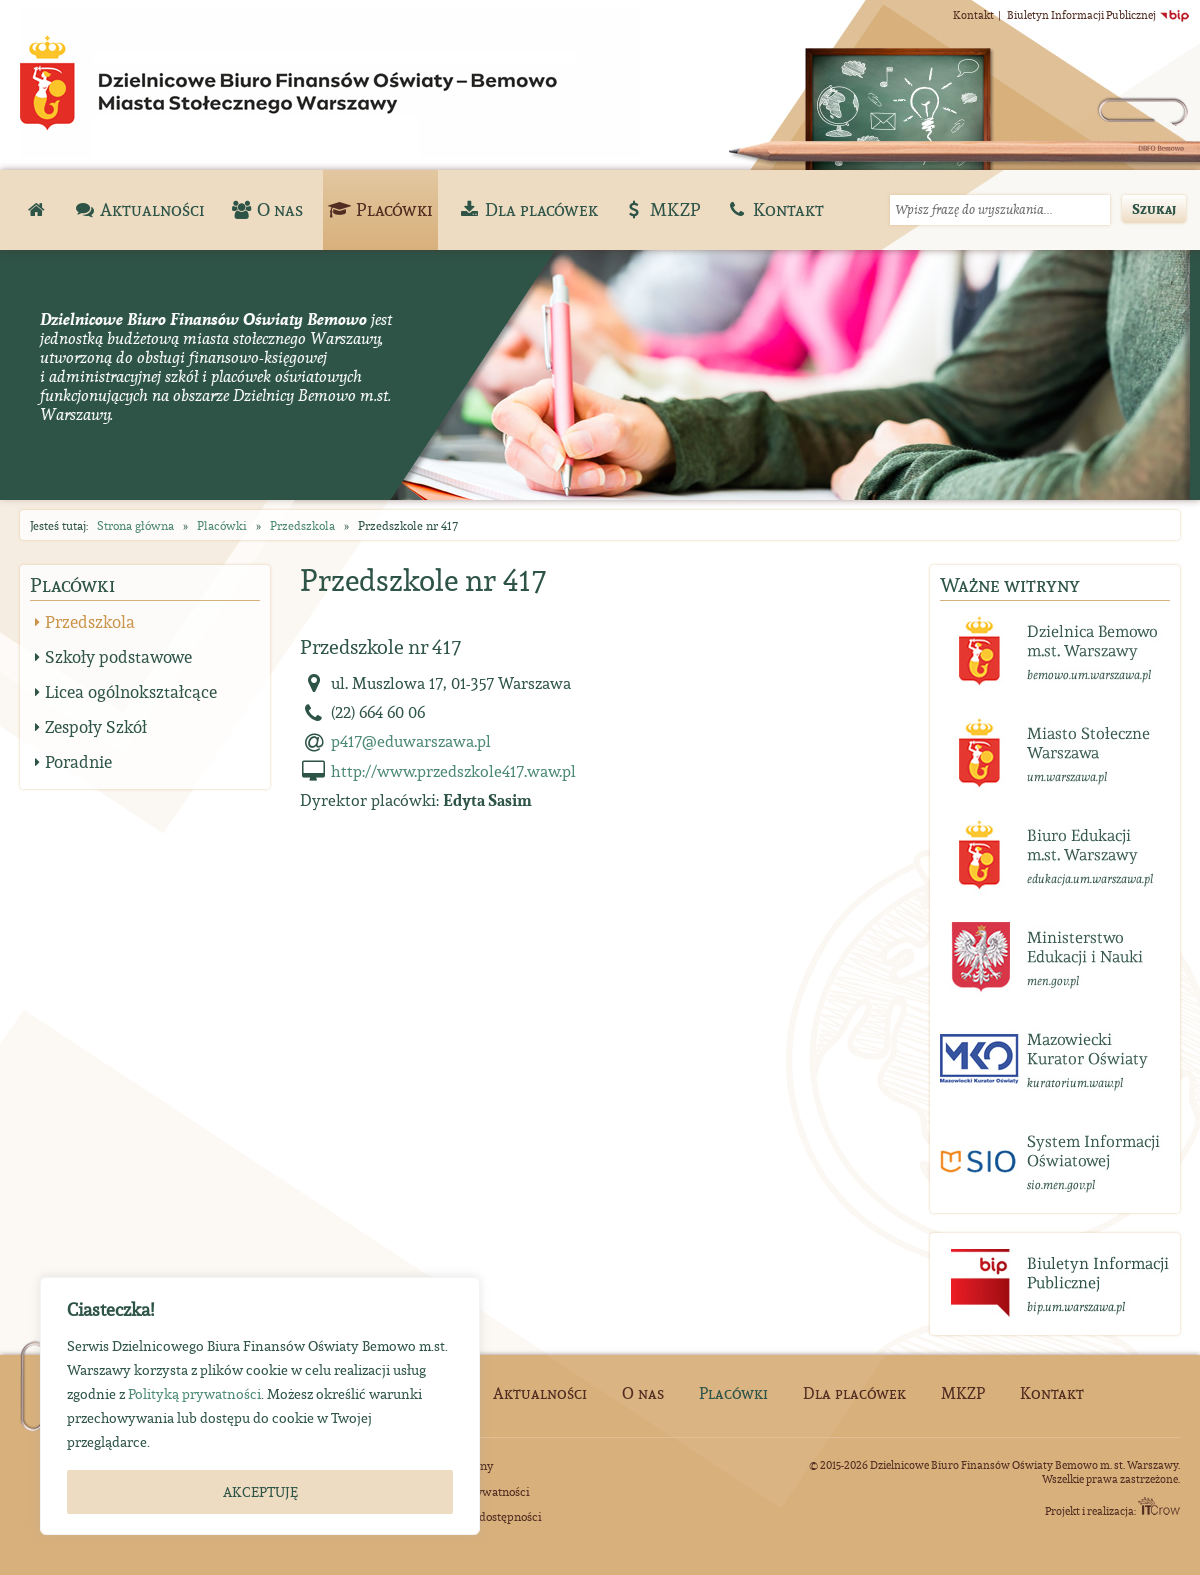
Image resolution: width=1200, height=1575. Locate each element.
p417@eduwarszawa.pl (411, 741)
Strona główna (135, 525)
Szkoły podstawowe (118, 657)
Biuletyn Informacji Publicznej (1098, 15)
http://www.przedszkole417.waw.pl (453, 771)
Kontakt (973, 15)
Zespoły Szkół (96, 727)
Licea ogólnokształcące (131, 692)
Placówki (222, 525)
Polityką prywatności (194, 1394)
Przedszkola (302, 525)
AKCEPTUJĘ (260, 1492)
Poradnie (78, 762)
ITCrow (1159, 1506)
